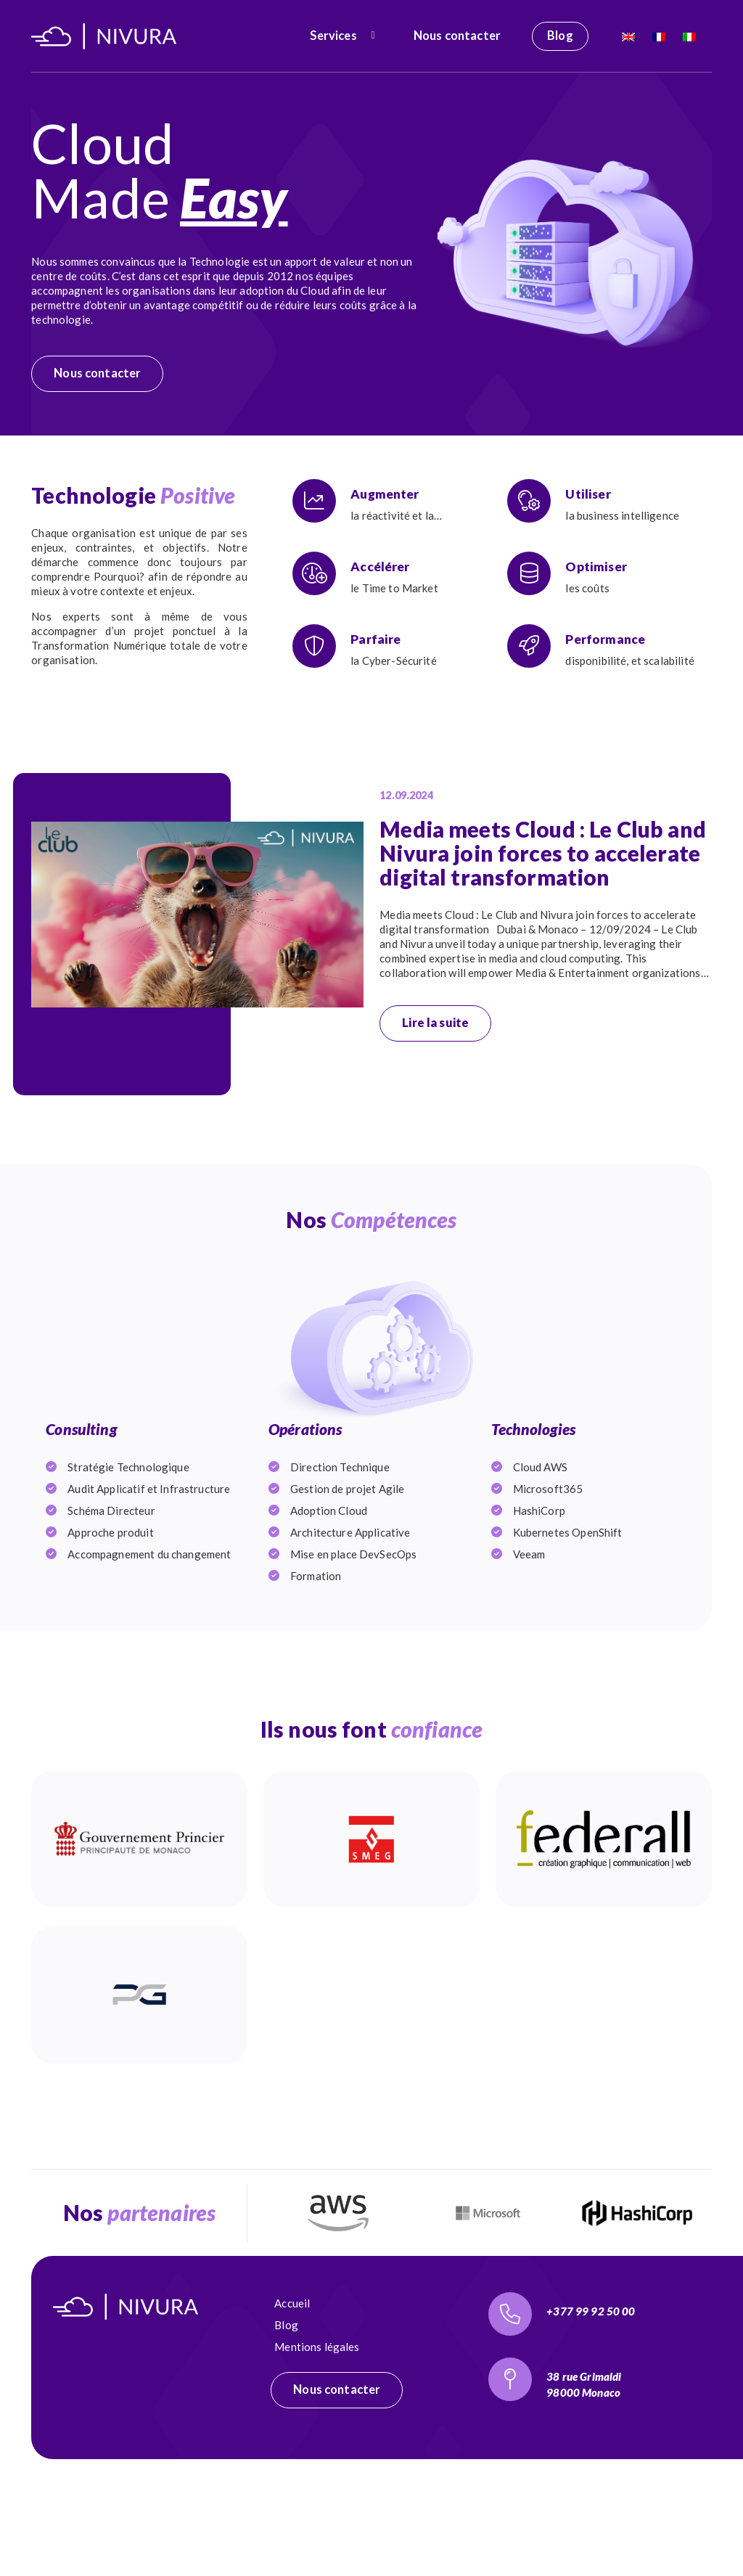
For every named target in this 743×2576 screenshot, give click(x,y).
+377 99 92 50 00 (590, 2384)
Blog (560, 35)
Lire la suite (435, 1022)
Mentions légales (316, 2419)
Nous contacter (457, 35)
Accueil (292, 2376)
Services (333, 35)
